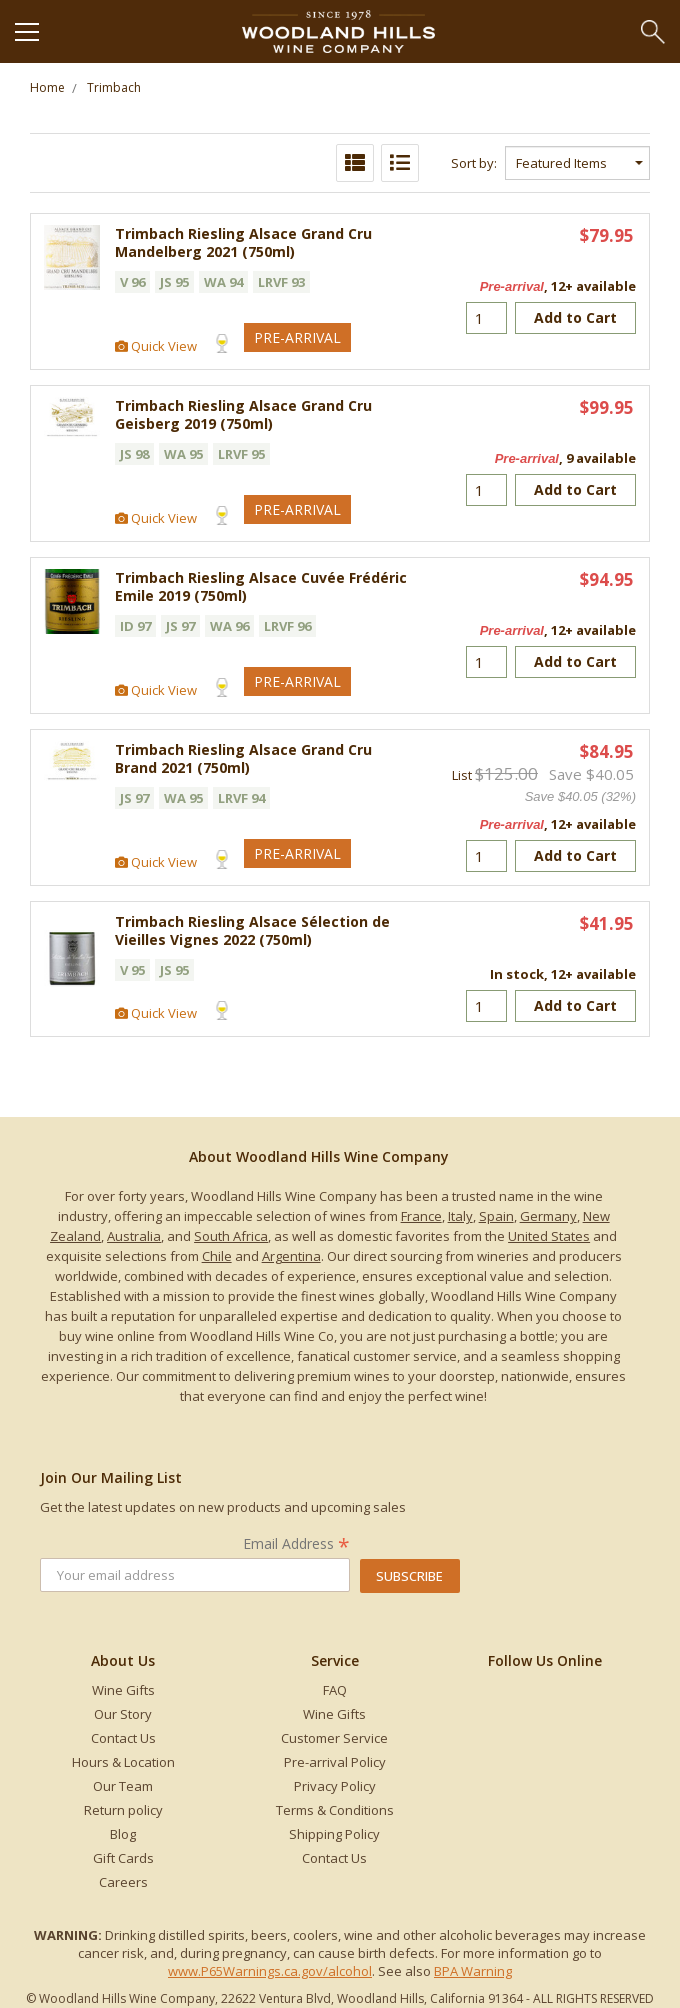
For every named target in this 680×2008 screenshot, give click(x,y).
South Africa (231, 1236)
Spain (496, 1216)
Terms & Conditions (335, 1810)
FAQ (335, 1690)
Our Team (123, 1786)
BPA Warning (473, 1971)
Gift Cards (123, 1858)
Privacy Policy (335, 1786)
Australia (134, 1236)
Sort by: (474, 163)
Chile (217, 1256)
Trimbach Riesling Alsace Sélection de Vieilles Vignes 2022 (252, 930)
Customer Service (334, 1738)
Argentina (291, 1256)
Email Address (296, 1543)
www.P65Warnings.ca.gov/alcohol (270, 1971)
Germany (548, 1216)
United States (549, 1236)
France (421, 1216)
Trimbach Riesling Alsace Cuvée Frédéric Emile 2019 (261, 586)
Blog (123, 1834)
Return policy (123, 1810)
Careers (123, 1882)
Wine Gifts (123, 1690)
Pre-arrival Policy (335, 1762)
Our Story (123, 1714)
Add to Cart (575, 317)
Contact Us (123, 1738)
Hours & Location (123, 1762)
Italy (460, 1216)
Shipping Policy (334, 1834)
